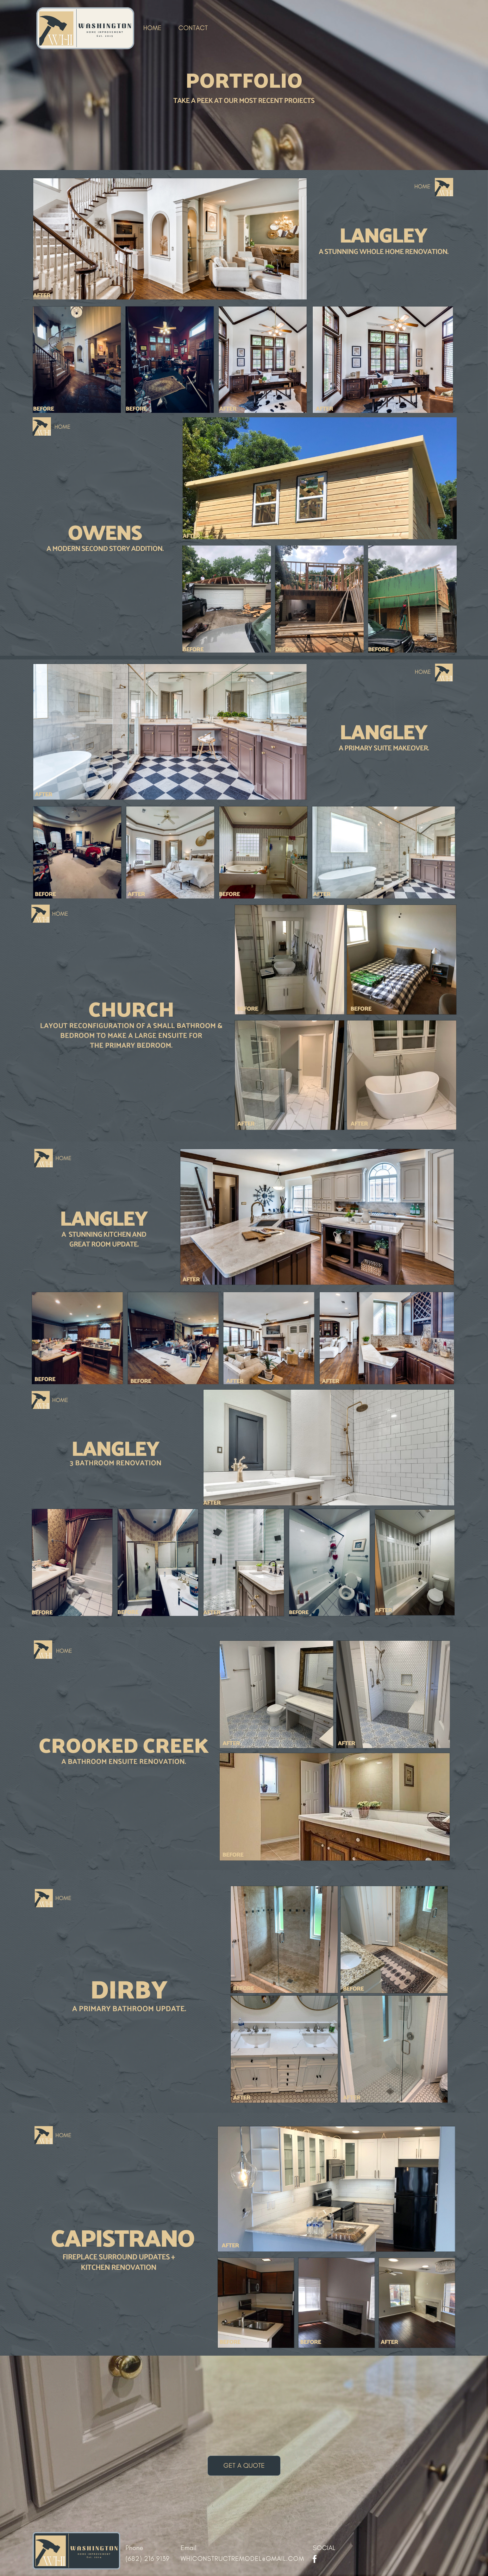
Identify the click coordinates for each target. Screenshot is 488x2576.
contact (193, 28)
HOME (152, 28)
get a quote (244, 2466)
